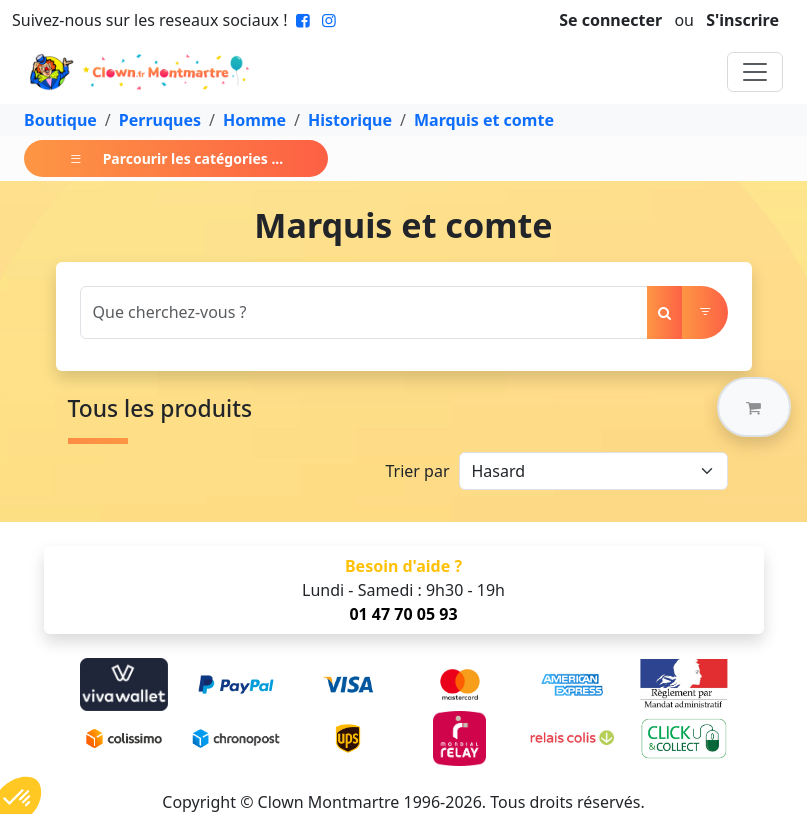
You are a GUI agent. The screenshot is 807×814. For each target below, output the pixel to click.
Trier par (417, 471)
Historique (350, 120)
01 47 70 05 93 (403, 614)
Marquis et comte (484, 120)
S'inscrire (742, 20)
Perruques (160, 120)
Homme (254, 120)
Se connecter (610, 20)
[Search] (364, 312)
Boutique (60, 120)
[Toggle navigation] (755, 72)
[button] (754, 407)
